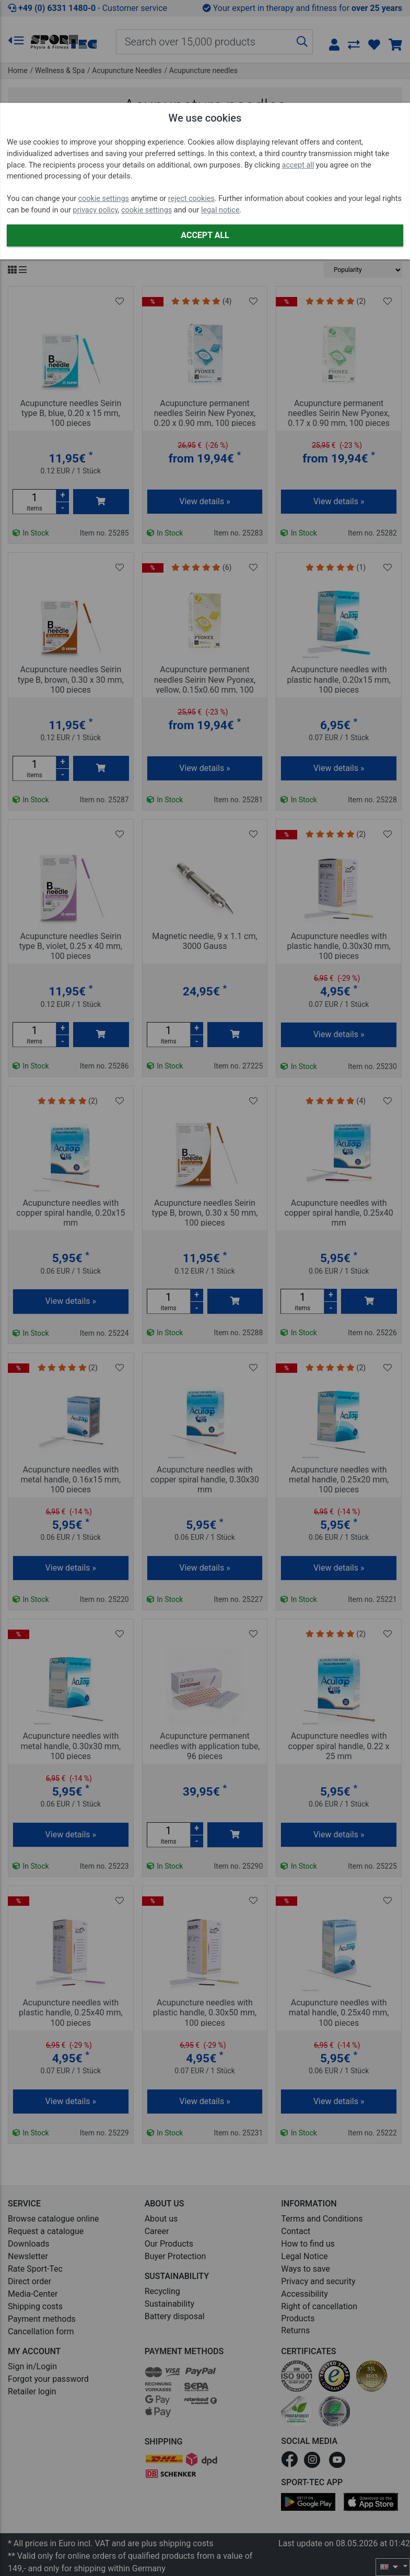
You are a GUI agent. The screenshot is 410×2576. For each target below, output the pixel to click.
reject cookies (191, 198)
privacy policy (95, 210)
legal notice (220, 210)
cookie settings (103, 198)
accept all (298, 165)
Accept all (205, 235)
